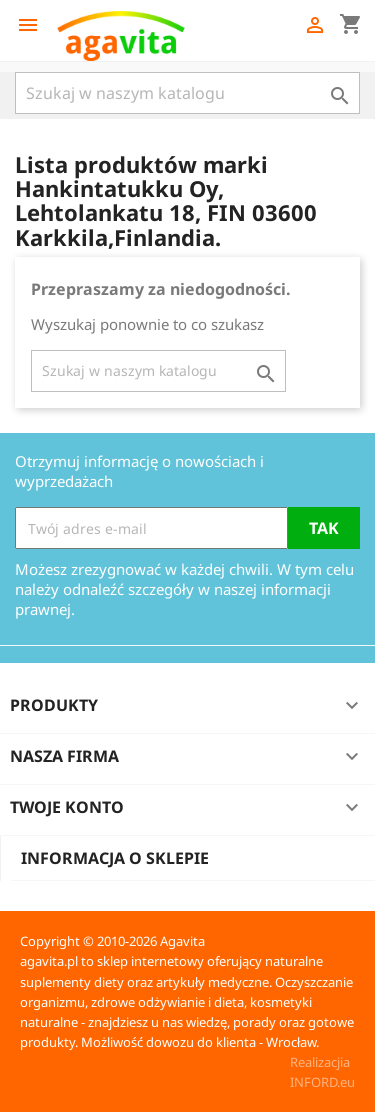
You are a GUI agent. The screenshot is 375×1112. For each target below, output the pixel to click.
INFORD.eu (322, 1082)
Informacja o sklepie (115, 858)
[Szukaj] (187, 93)
